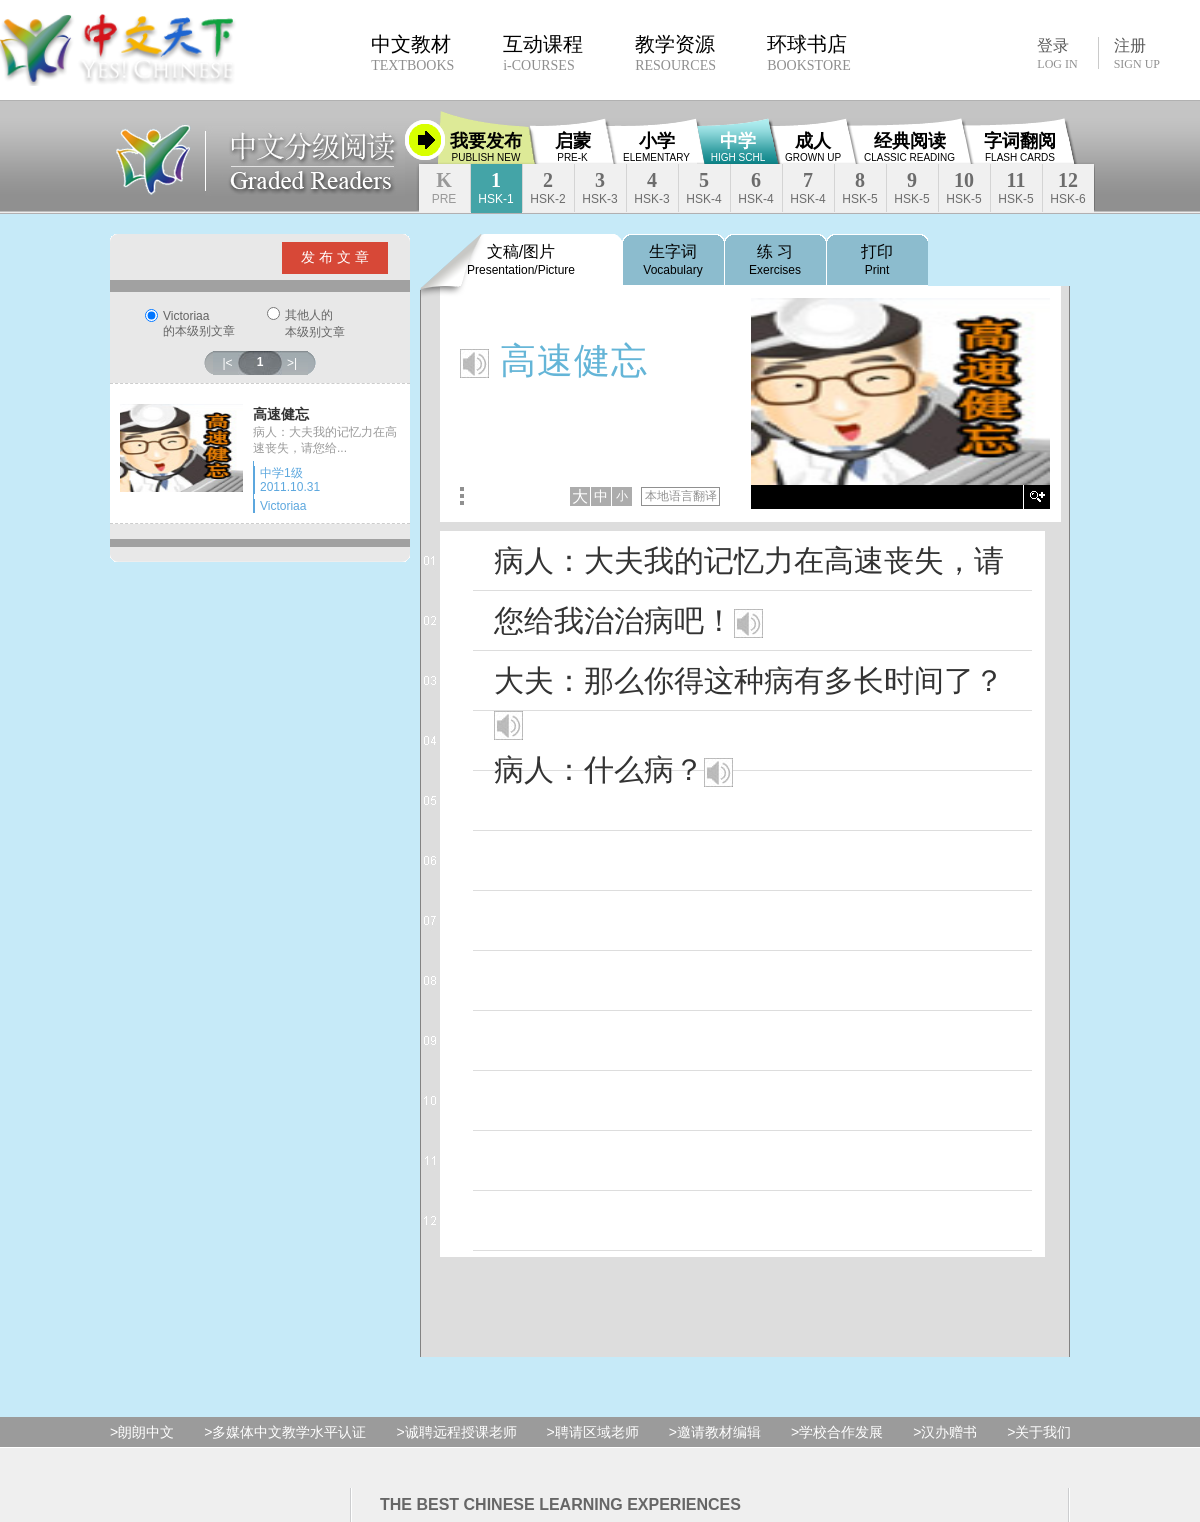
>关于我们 (1039, 1432)
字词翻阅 (1020, 147)
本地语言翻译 (681, 496)
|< (227, 363)
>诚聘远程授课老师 (456, 1432)
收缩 (425, 140)
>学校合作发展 (837, 1432)
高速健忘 (281, 414)
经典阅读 (909, 147)
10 (963, 187)
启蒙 (573, 147)
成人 (813, 147)
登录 (1057, 53)
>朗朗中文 (142, 1432)
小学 (656, 147)
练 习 (775, 260)
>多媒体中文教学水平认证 (285, 1432)
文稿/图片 (521, 260)
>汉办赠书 (945, 1432)
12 (1067, 187)
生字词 (672, 260)
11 (1015, 187)
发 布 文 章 (335, 257)
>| (292, 363)
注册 (1137, 54)
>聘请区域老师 (593, 1432)
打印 (877, 260)
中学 (738, 147)
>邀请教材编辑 (715, 1432)
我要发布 (486, 147)
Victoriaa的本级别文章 (199, 323)
